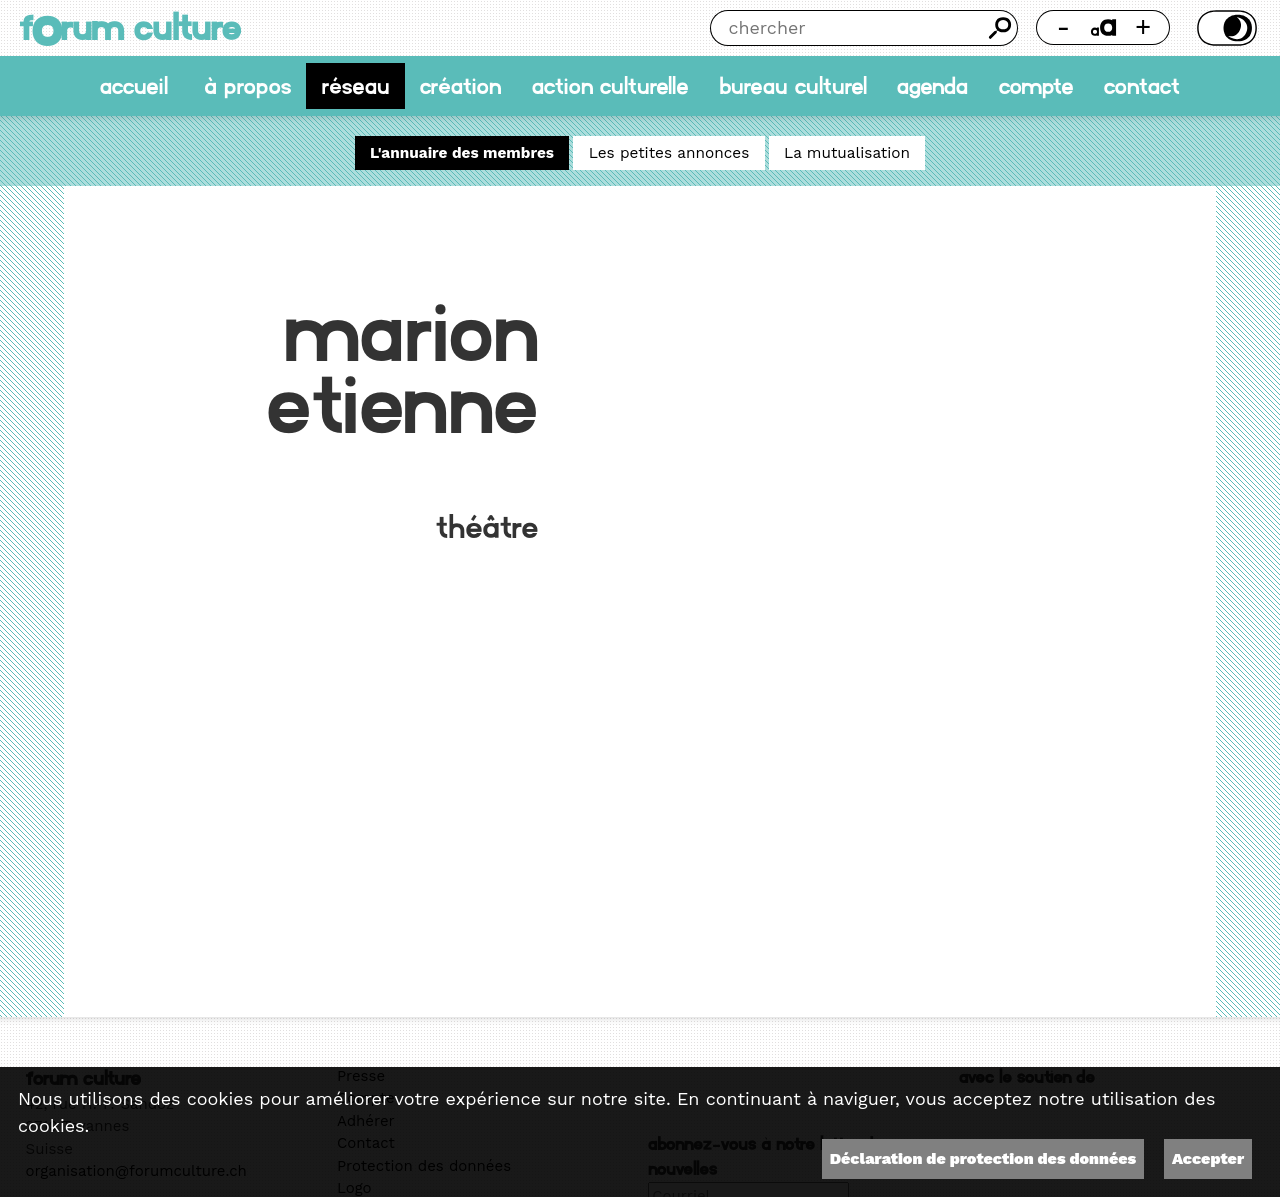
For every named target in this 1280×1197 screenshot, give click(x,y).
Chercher (1000, 28)
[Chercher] (846, 28)
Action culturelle (610, 86)
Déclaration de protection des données (983, 1158)
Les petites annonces (669, 153)
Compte (1036, 86)
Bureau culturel (793, 86)
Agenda (932, 86)
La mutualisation (847, 153)
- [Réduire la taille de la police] (1064, 27)
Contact (1142, 86)
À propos (247, 86)
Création (460, 86)
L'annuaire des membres (462, 153)
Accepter (1208, 1158)
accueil (134, 86)
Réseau (356, 86)
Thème (1224, 28)
